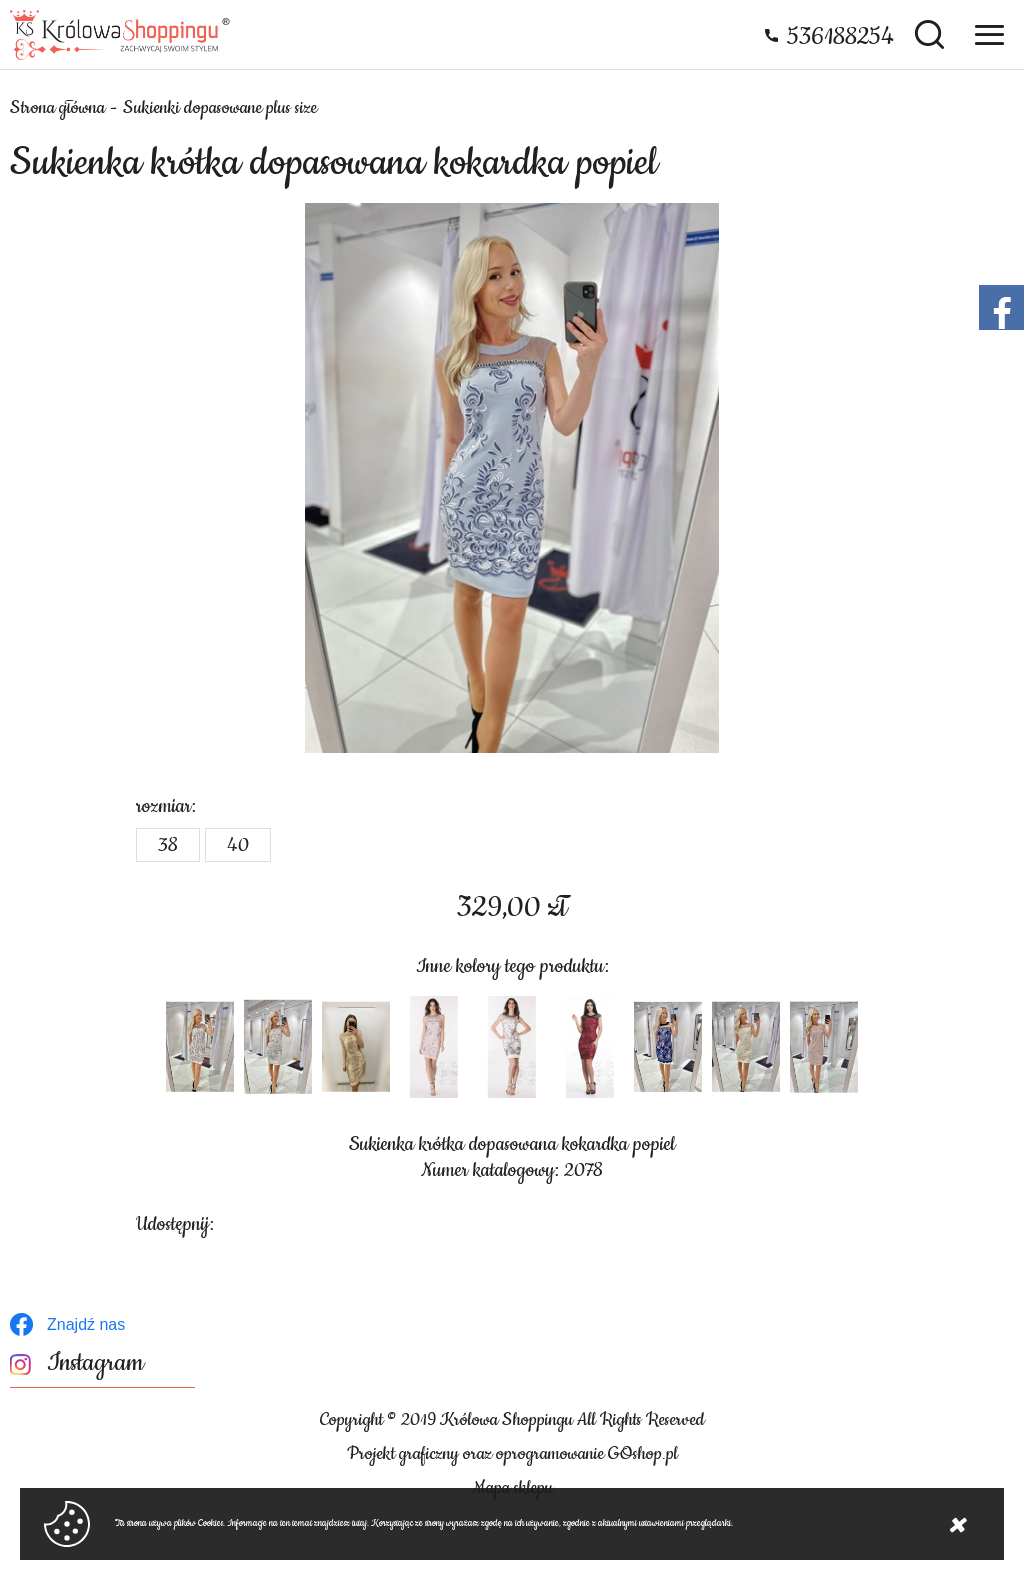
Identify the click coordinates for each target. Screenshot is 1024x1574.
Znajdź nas (86, 1324)
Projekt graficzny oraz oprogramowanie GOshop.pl (512, 1454)
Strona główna (57, 108)
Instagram (95, 1363)
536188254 (840, 37)
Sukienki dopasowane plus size (220, 108)
